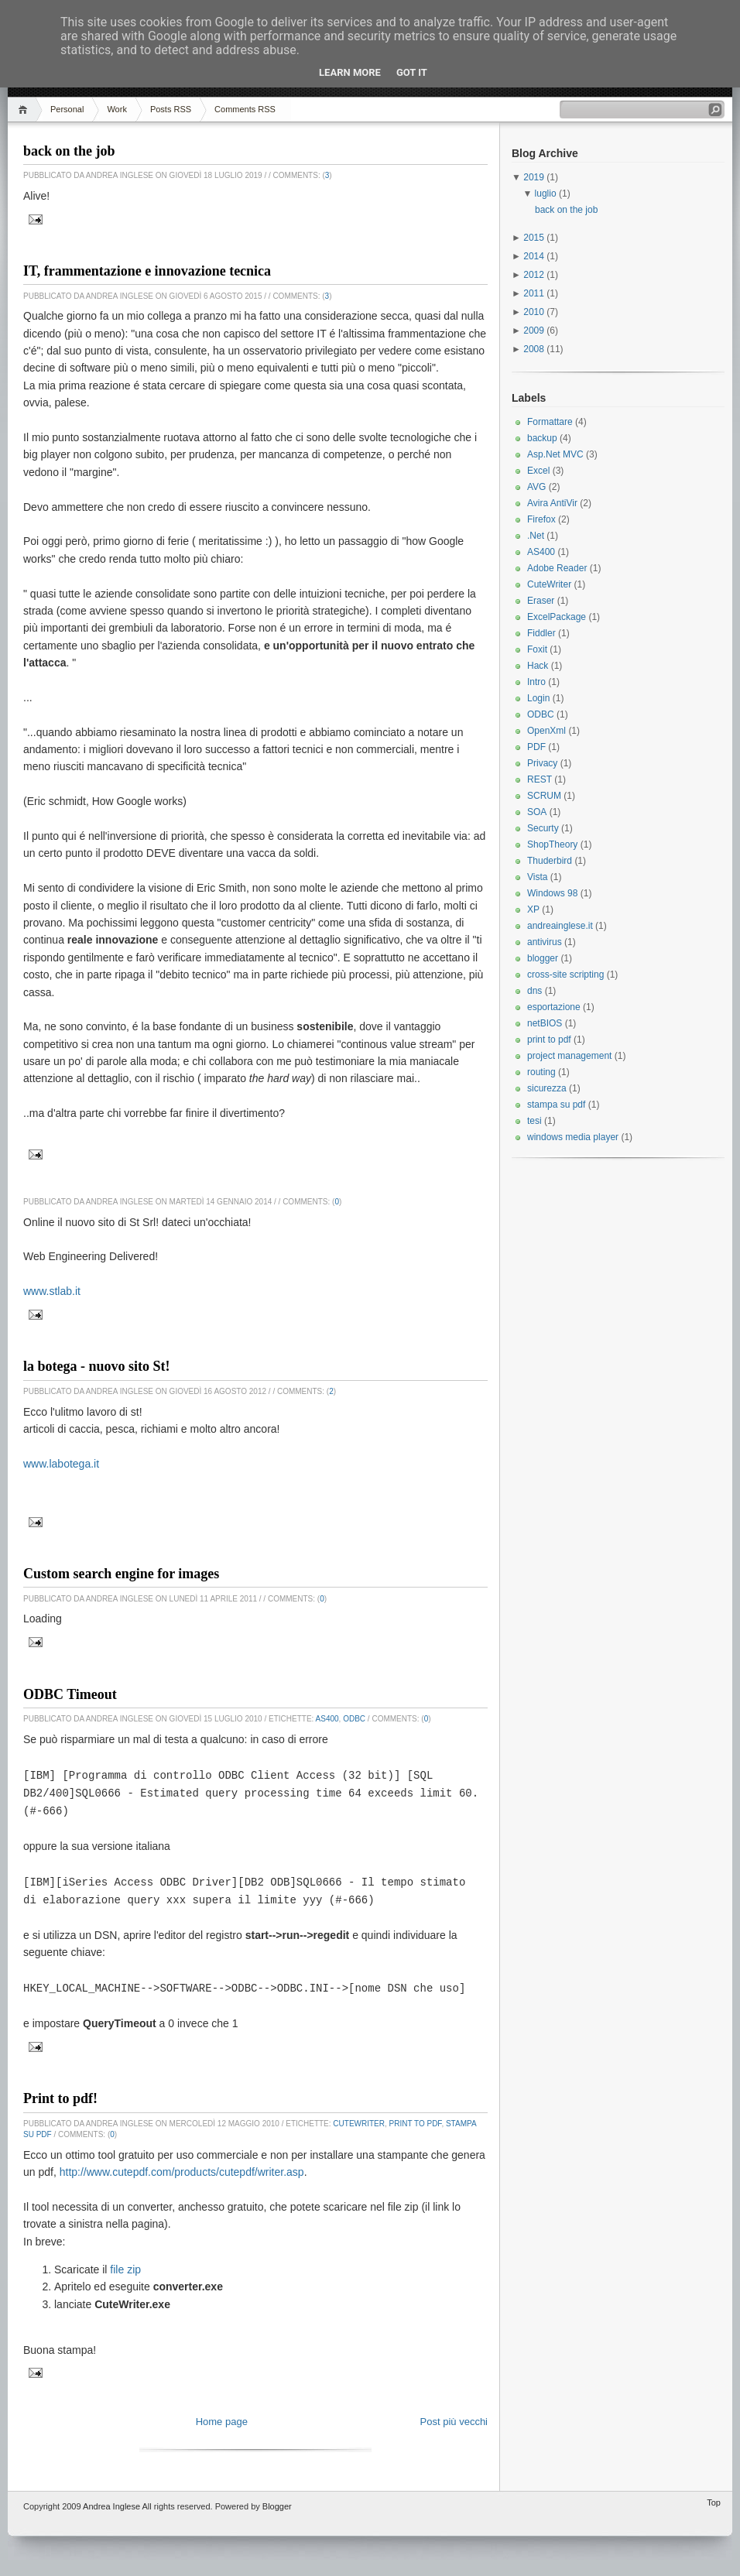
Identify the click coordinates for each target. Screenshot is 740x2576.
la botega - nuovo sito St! (96, 1366)
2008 (534, 349)
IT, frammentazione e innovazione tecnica (147, 271)
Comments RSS (245, 109)
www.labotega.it (61, 1464)
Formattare (550, 421)
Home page (222, 2414)
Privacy (542, 763)
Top (714, 2495)
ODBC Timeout (70, 1694)
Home (25, 110)
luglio (547, 193)
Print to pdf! (60, 2091)
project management (569, 1055)
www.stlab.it (52, 1291)
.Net (535, 535)
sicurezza (547, 1088)
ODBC (354, 1718)
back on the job (69, 151)
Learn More (350, 72)
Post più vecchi (454, 2414)
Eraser (540, 600)
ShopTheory (552, 844)
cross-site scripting (565, 974)
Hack (537, 665)
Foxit (537, 649)
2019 (534, 177)
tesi (534, 1120)
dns (534, 990)
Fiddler (541, 633)
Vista (537, 877)
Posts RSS (170, 109)
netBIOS (544, 1023)
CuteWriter (359, 2116)
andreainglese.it (560, 925)
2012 (534, 274)
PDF (536, 747)
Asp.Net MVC (555, 454)
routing (541, 1072)
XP (533, 909)
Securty (543, 828)
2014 (534, 256)
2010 (534, 312)
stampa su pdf (556, 1104)
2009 (534, 330)
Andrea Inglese (111, 2499)
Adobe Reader (557, 568)
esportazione (554, 1007)
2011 (534, 293)
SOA (536, 812)
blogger (542, 958)
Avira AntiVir (552, 503)
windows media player (572, 1137)
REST (539, 779)
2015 (534, 237)
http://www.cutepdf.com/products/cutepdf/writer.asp (182, 2165)
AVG (536, 486)
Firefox (541, 519)
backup (542, 438)
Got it (411, 72)
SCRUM (544, 795)
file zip (125, 2262)
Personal (67, 109)
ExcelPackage (556, 616)
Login (538, 698)
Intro (536, 682)
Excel (538, 470)
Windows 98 (552, 893)
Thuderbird (549, 860)
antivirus (544, 942)
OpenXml (546, 730)
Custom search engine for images (121, 1573)
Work (116, 109)
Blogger (277, 2499)
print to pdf (415, 2116)
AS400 (327, 1718)
